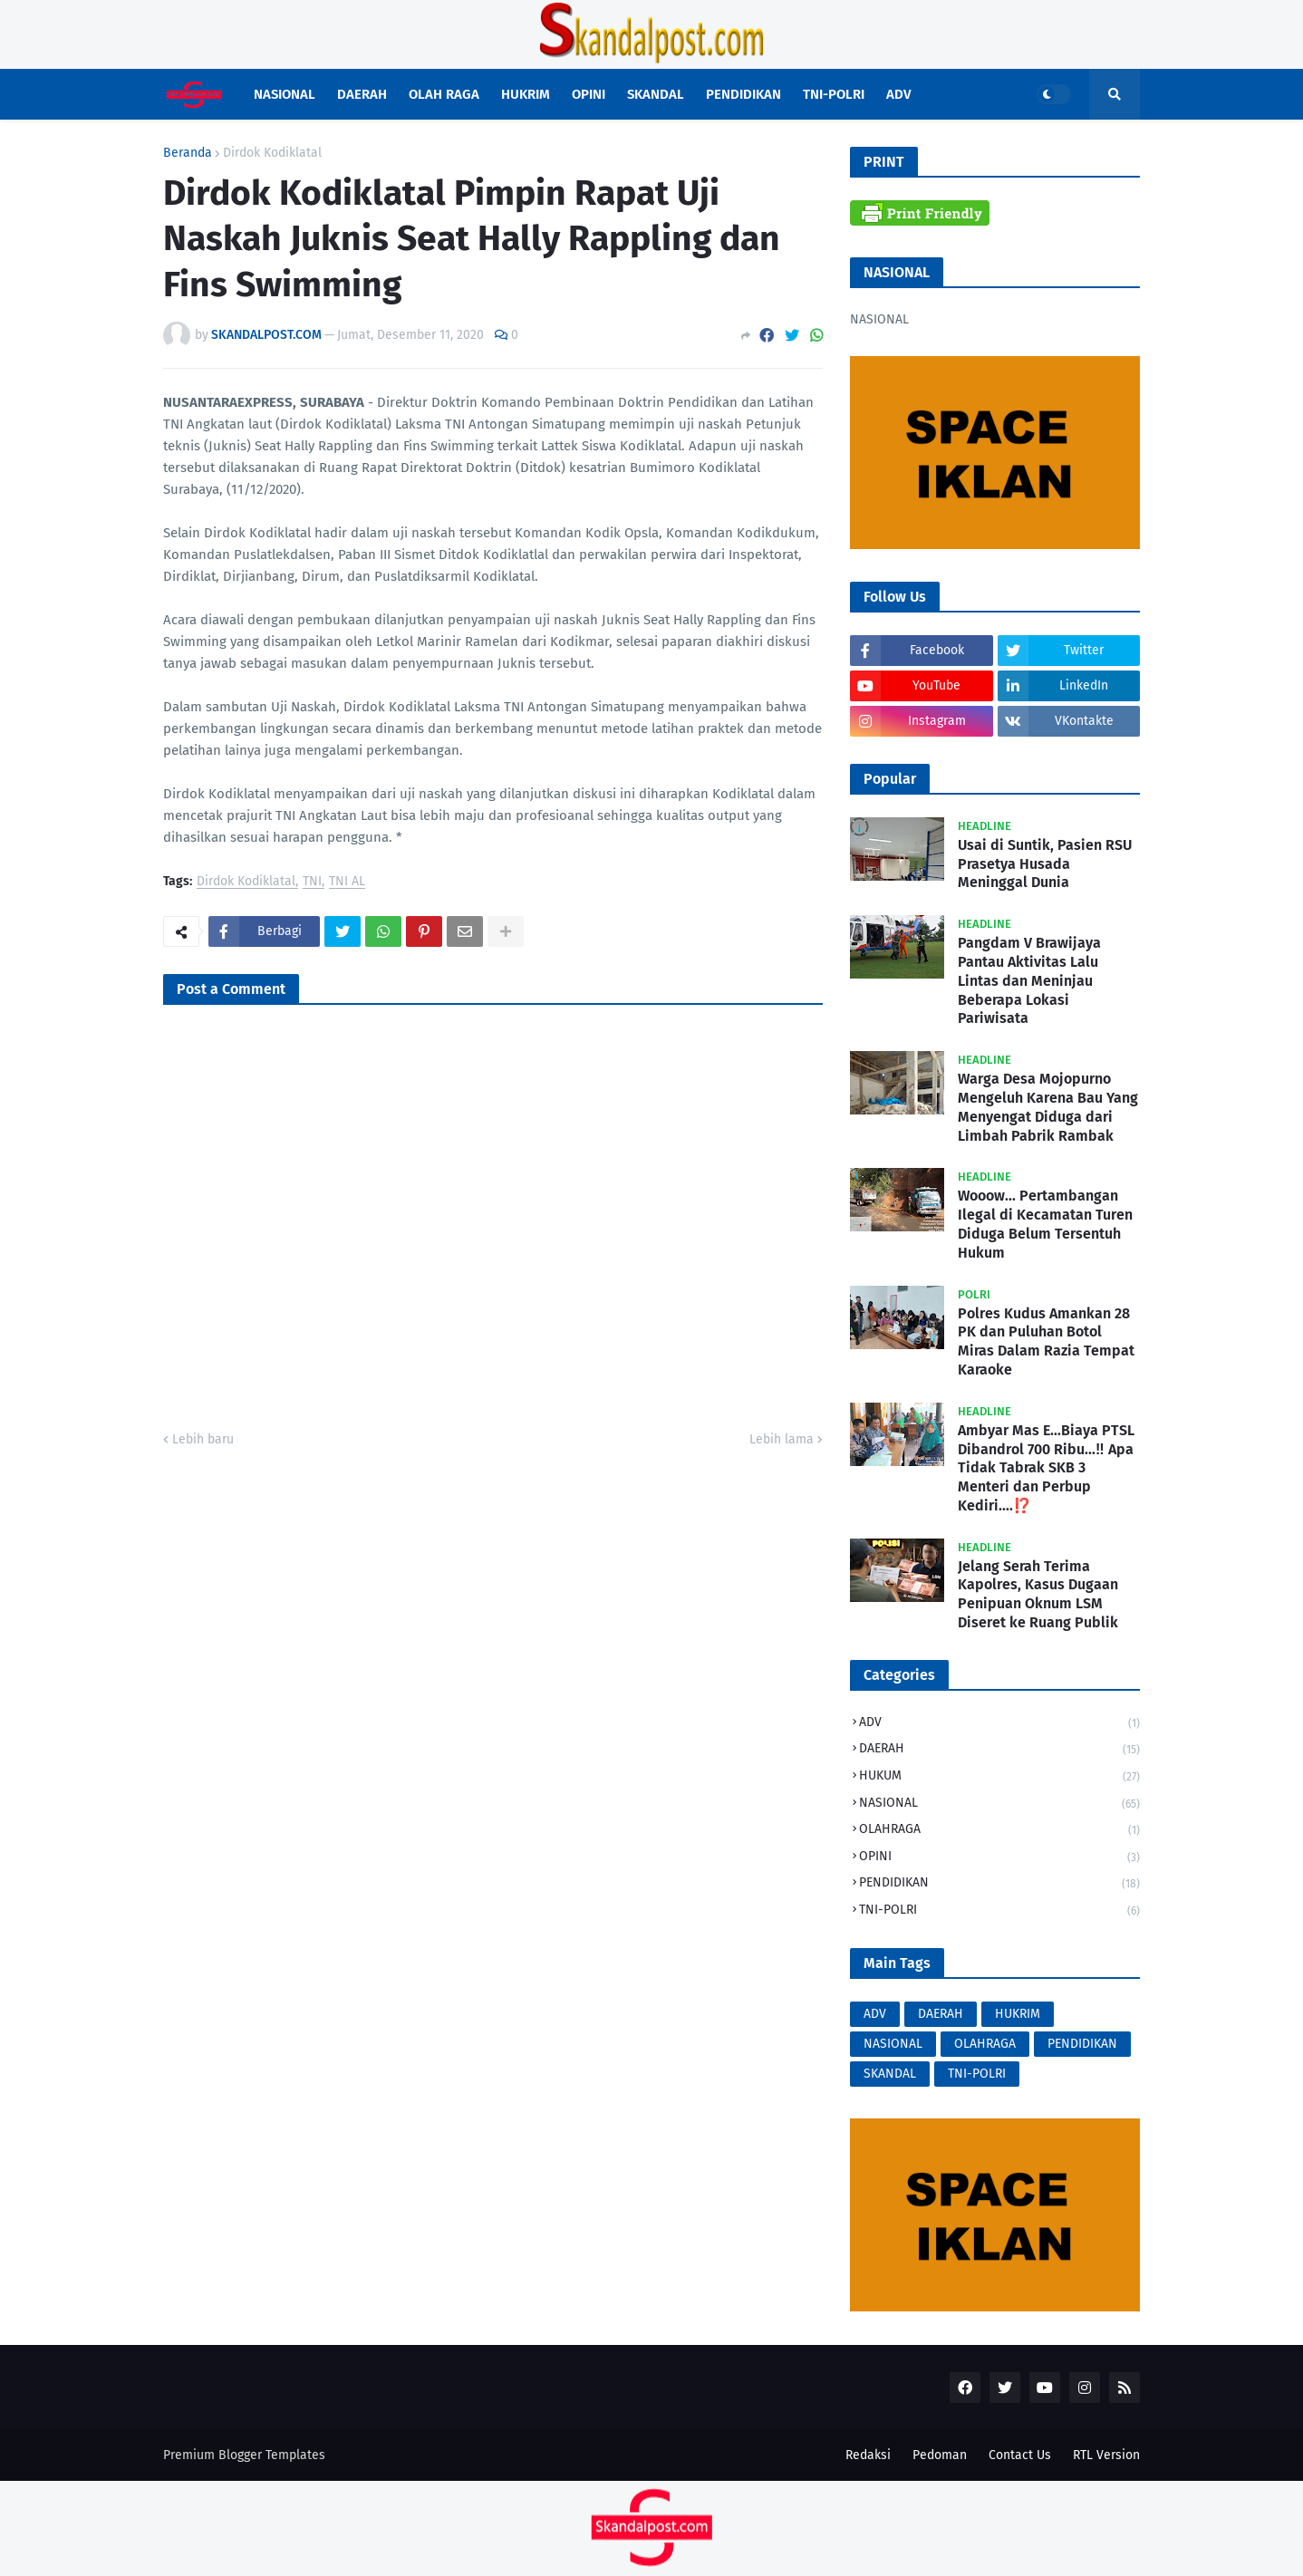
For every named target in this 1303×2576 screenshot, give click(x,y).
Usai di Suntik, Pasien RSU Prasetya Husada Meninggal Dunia (1045, 864)
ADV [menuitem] (899, 94)
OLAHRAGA (999, 1830)
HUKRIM (1017, 2013)
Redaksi (868, 2455)
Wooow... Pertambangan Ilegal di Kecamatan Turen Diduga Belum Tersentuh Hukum (1045, 1223)
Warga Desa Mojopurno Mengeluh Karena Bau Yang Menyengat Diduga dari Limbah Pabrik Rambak (1048, 1106)
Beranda (187, 153)
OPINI (999, 1857)
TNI (312, 882)
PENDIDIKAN (999, 1884)
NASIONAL (999, 1804)
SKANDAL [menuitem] (655, 94)
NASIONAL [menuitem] (284, 94)
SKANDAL (890, 2073)
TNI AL (347, 882)
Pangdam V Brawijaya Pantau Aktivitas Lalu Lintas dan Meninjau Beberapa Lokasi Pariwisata (1029, 980)
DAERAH (999, 1750)
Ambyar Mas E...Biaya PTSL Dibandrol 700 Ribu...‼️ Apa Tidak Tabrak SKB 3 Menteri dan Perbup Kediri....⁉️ (1046, 1468)
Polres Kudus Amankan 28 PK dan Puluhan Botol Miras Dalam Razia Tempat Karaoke (1046, 1341)
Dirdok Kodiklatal (272, 153)
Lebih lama (781, 1439)
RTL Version (1106, 2455)
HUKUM (999, 1777)
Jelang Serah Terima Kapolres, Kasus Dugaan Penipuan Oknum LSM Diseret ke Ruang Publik (1038, 1594)
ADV (999, 1723)
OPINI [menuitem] (588, 94)
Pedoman (939, 2455)
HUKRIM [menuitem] (525, 94)
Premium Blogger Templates (244, 2455)
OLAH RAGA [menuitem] (444, 94)
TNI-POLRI (999, 1910)
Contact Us (1020, 2455)
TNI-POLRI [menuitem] (833, 94)
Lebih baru (203, 1439)
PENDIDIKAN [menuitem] (743, 94)
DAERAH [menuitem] (362, 94)
